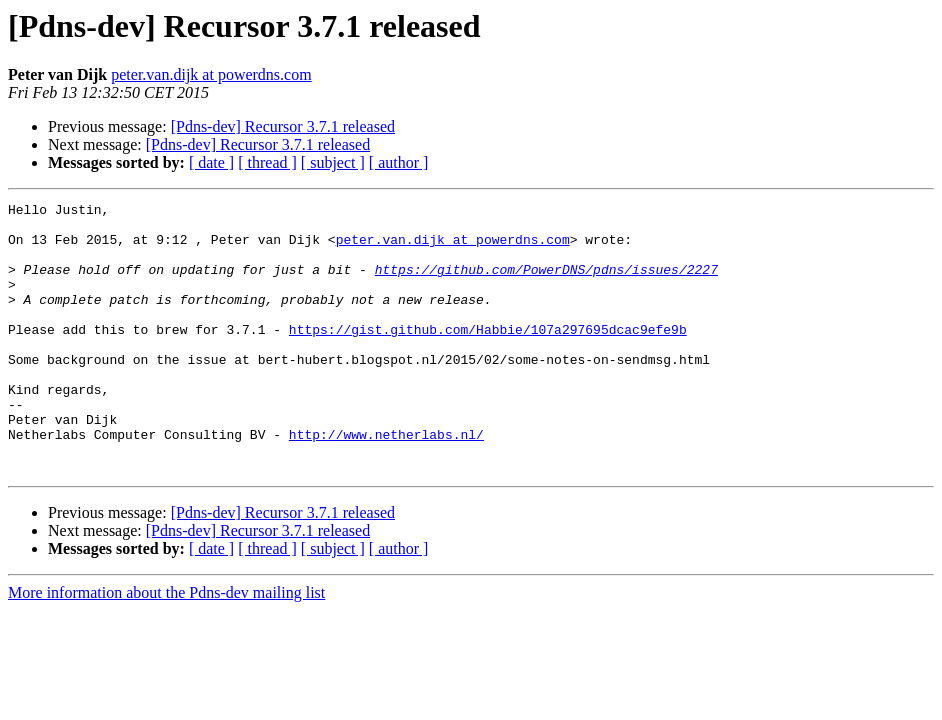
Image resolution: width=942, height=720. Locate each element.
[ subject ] (333, 162)
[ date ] (211, 162)
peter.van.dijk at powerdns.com (211, 74)
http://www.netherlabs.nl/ (386, 482)
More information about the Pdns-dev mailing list (166, 646)
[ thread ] (267, 162)
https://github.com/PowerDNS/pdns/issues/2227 (546, 284)
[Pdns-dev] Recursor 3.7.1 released (283, 126)
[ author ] (399, 162)
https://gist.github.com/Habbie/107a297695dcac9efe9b (488, 356)
